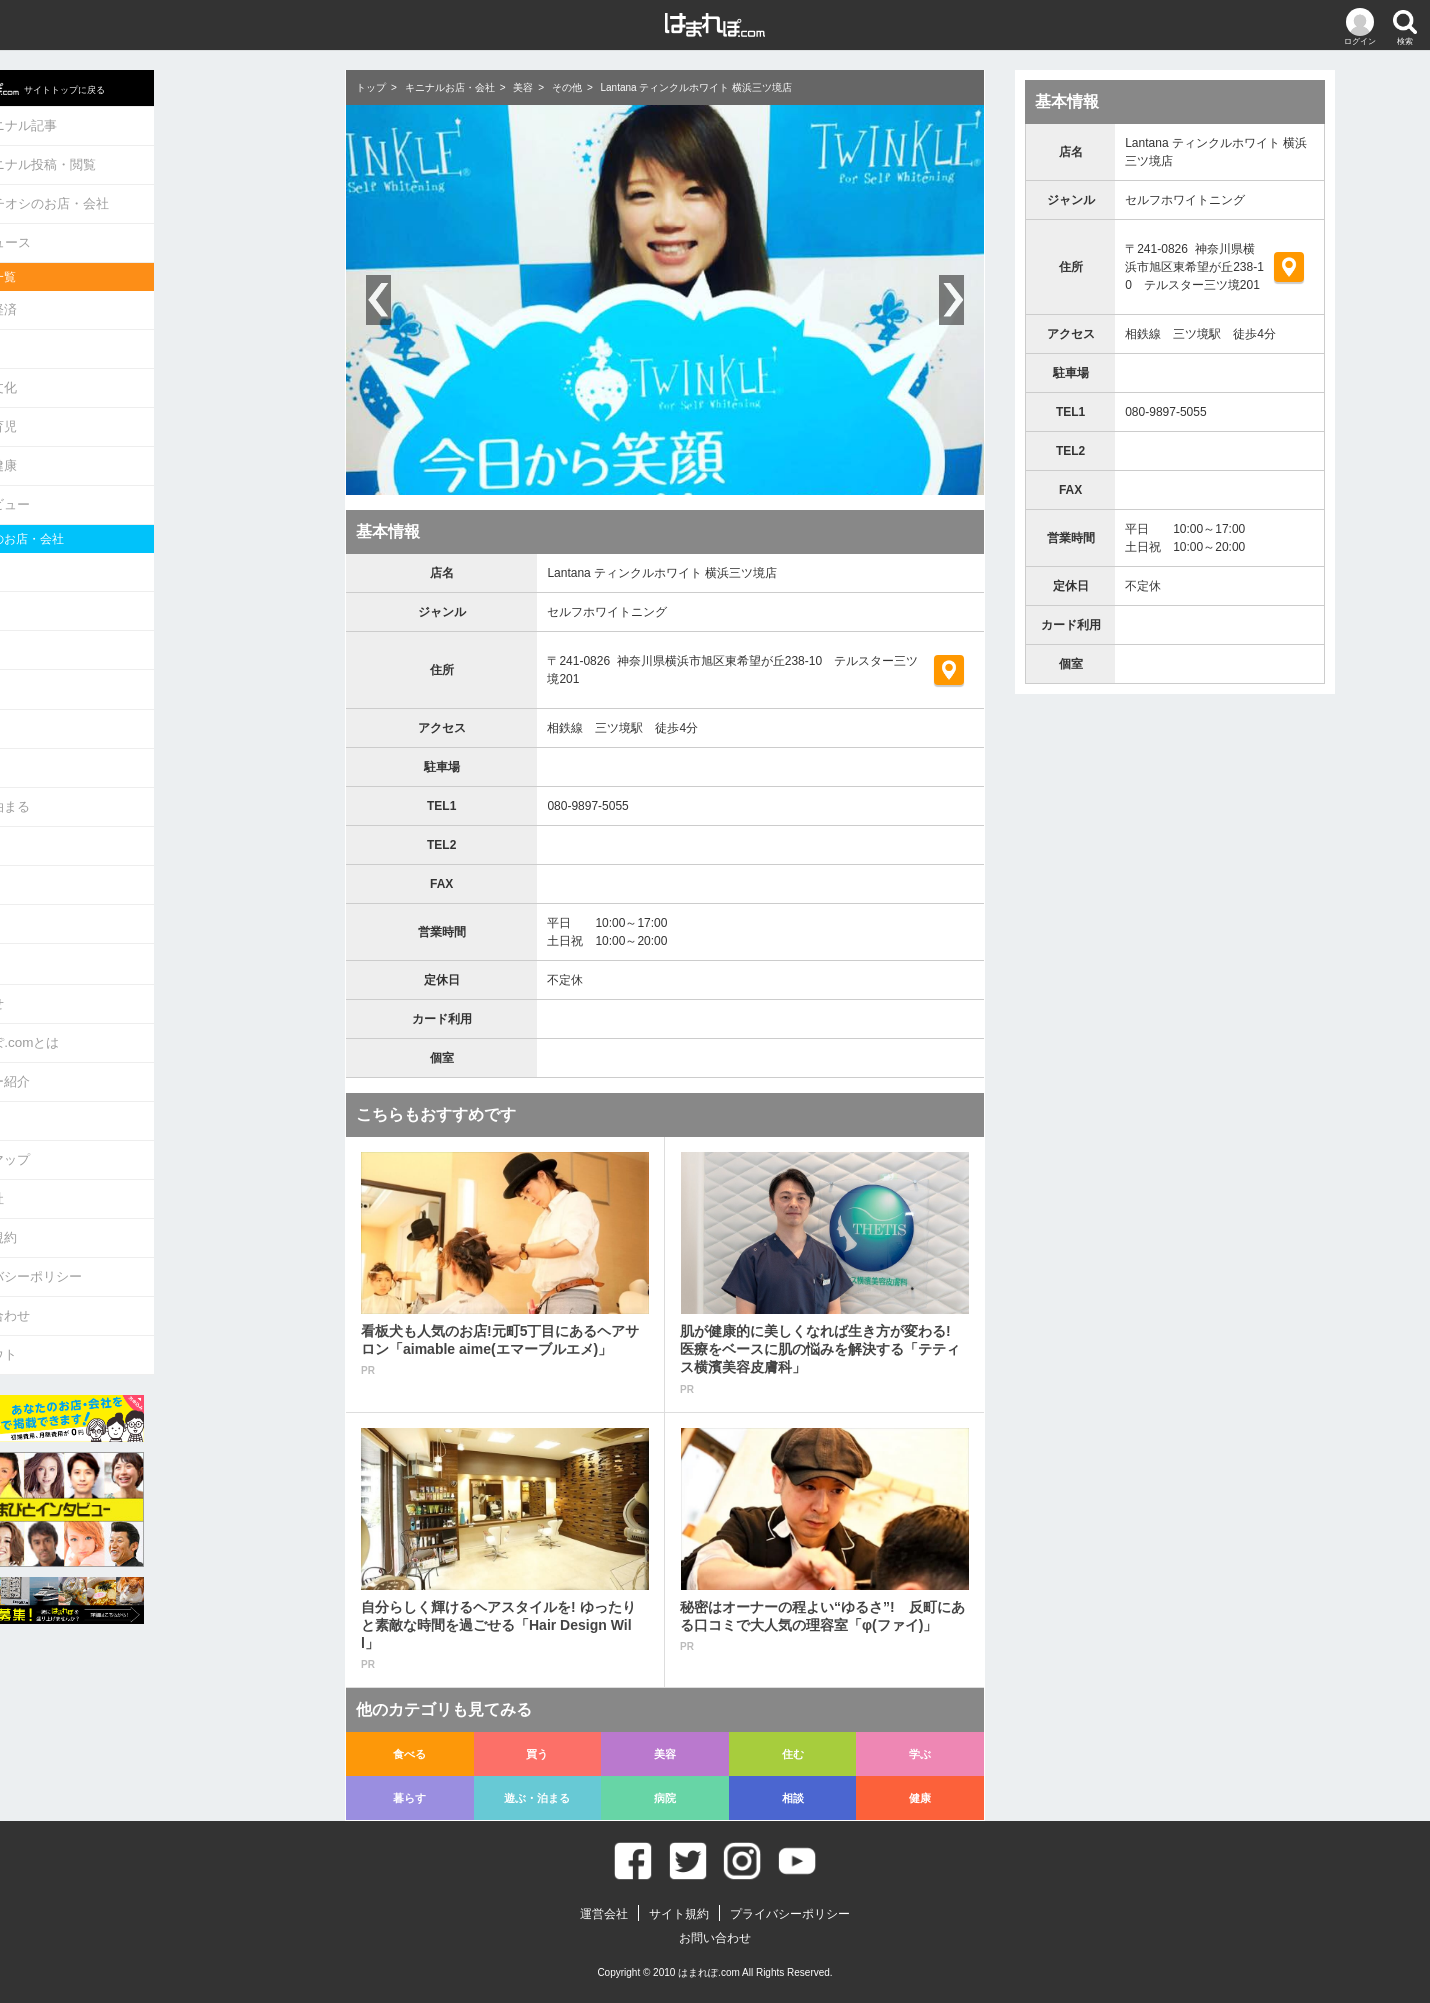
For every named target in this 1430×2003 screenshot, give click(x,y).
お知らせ (137, 949)
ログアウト (143, 1278)
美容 (124, 616)
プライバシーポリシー (176, 1205)
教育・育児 (143, 406)
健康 (124, 872)
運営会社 (137, 1132)
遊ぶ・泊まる (150, 762)
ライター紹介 (150, 1022)
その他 (567, 87)
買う (124, 580)
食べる (130, 543)
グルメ (130, 333)
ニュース (150, 232)
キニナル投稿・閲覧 (183, 159)
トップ (371, 87)
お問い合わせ (150, 1241)
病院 (124, 799)
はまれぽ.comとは (164, 986)
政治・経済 (143, 296)
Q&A (124, 1059)
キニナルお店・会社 (450, 87)
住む (124, 653)
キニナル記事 (163, 123)
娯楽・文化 (143, 369)
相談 (124, 835)
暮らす (130, 726)
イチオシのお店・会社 (189, 196)
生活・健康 (143, 442)
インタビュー (150, 479)
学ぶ (124, 689)
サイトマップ (150, 1095)
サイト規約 (143, 1168)
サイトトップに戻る (187, 86)
